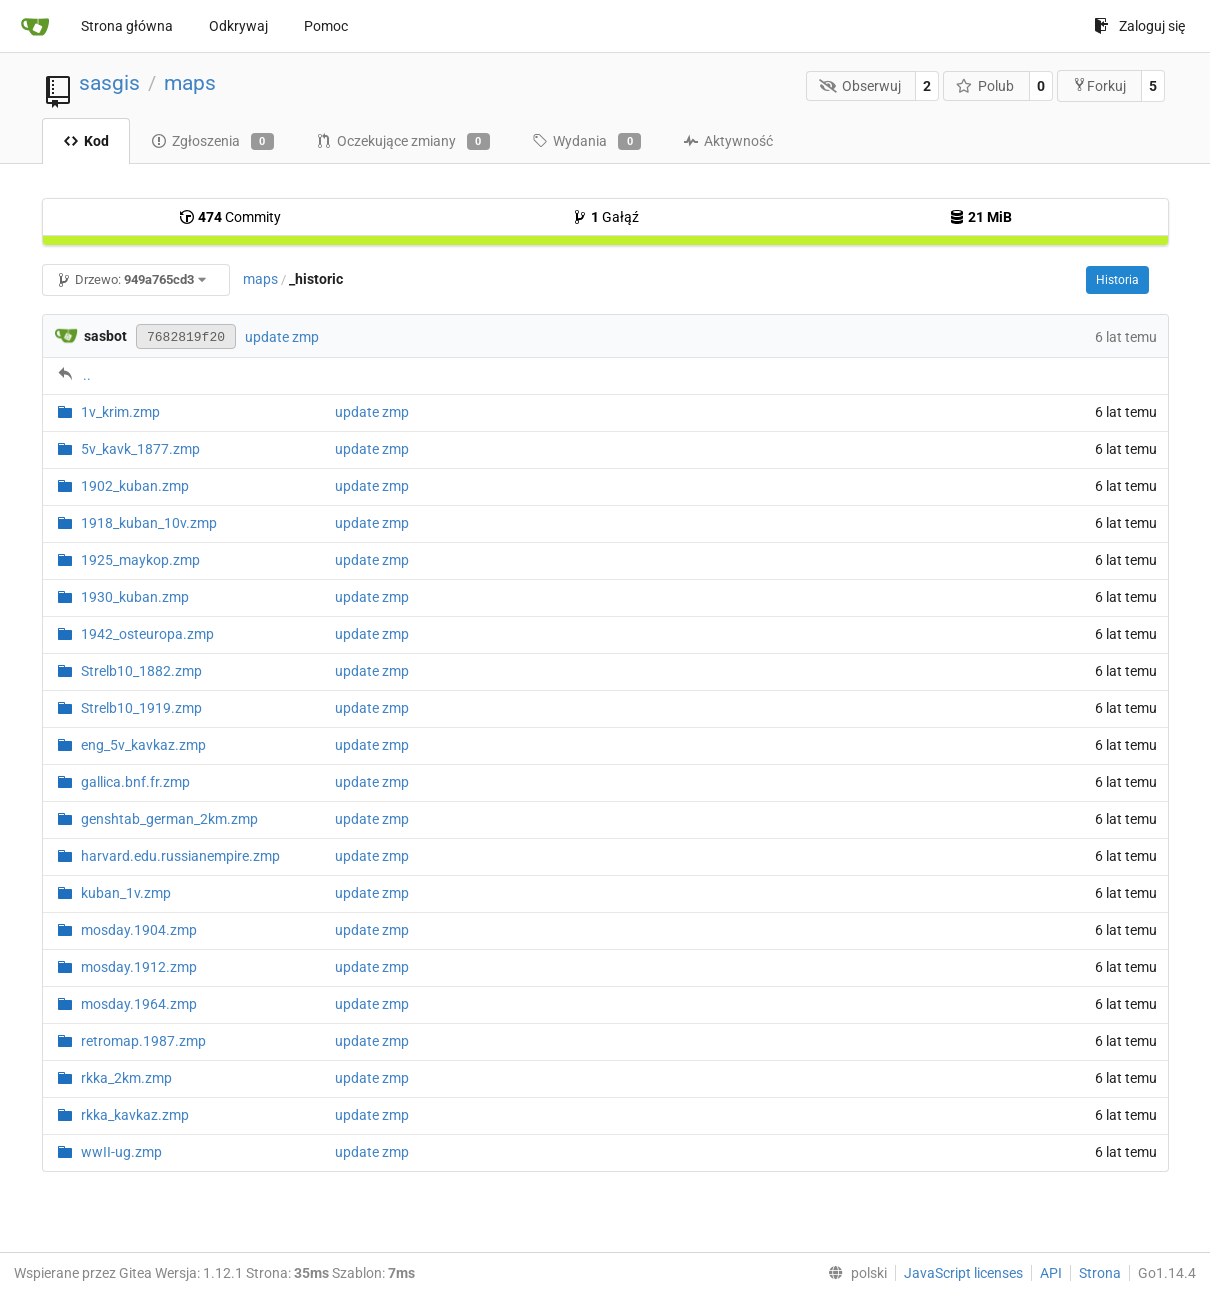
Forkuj (1099, 85)
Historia (1117, 280)
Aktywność (728, 141)
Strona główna (127, 26)
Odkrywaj (238, 26)
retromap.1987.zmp (143, 1041)
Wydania (586, 142)
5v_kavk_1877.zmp (140, 449)
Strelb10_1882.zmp (141, 671)
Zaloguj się (1139, 26)
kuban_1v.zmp (126, 893)
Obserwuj (860, 86)
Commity (230, 217)
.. (87, 375)
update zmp (282, 337)
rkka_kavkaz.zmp (135, 1115)
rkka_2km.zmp (126, 1078)
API (1051, 1273)
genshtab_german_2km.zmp (169, 819)
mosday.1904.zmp (139, 930)
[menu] (853, 1273)
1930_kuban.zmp (135, 597)
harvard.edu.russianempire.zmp (180, 856)
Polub (985, 86)
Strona (1100, 1273)
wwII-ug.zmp (121, 1152)
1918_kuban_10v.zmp (149, 523)
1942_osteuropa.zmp (147, 634)
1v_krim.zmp (120, 412)
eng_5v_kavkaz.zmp (143, 745)
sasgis (109, 83)
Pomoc (326, 26)
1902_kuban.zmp (135, 486)
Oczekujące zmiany (403, 142)
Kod (86, 141)
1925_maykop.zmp (140, 560)
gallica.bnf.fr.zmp (135, 782)
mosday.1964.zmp (139, 1004)
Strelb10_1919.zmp (141, 708)
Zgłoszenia (212, 142)
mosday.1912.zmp (139, 967)
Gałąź (605, 217)
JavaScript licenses (963, 1273)
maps (190, 83)
